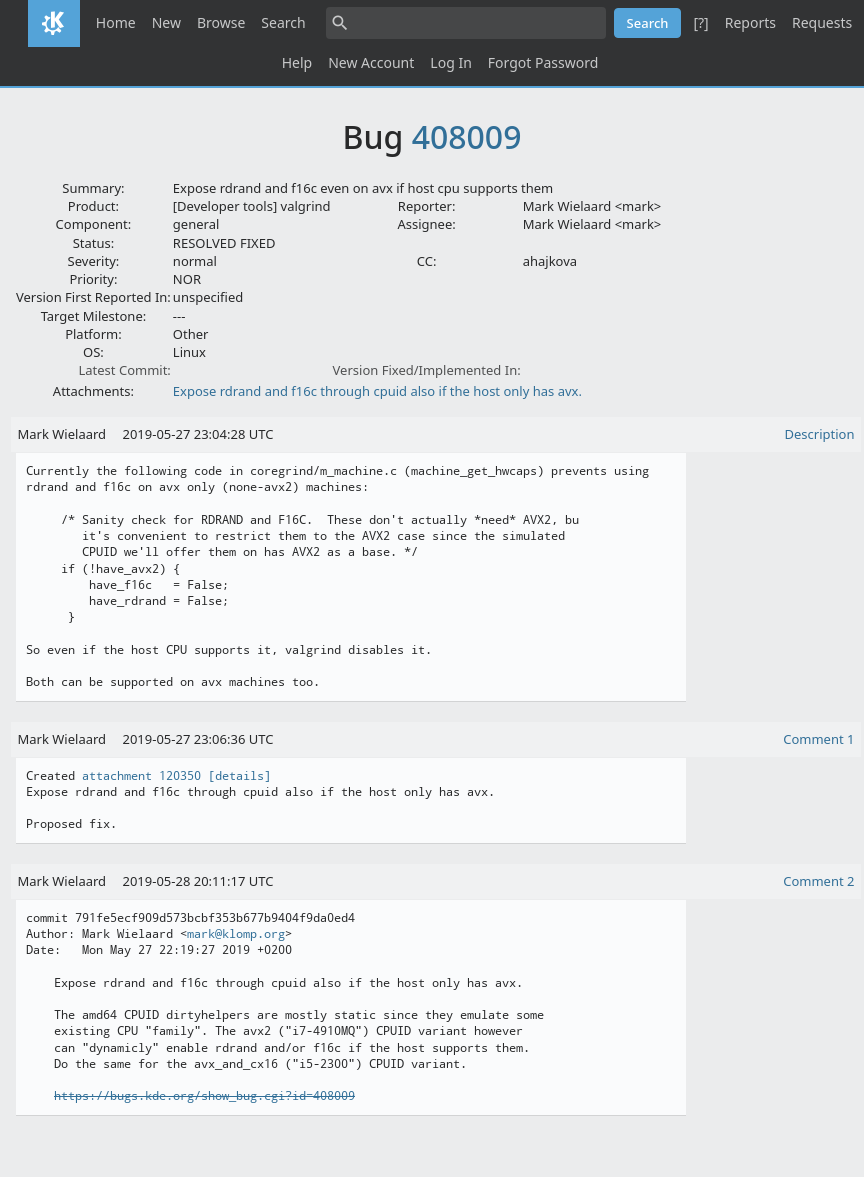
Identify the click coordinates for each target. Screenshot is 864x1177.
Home (116, 22)
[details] (239, 776)
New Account (371, 62)
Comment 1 (818, 739)
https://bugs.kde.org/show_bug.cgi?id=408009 (204, 1096)
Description (820, 434)
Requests (822, 22)
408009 (467, 136)
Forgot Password (543, 62)
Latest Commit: (124, 370)
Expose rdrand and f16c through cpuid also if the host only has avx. (377, 391)
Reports (750, 22)
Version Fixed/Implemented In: (427, 370)
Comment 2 (818, 881)
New (166, 22)
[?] (700, 22)
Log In (450, 62)
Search (283, 22)
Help (297, 62)
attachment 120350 (141, 776)
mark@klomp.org (236, 934)
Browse (221, 22)
